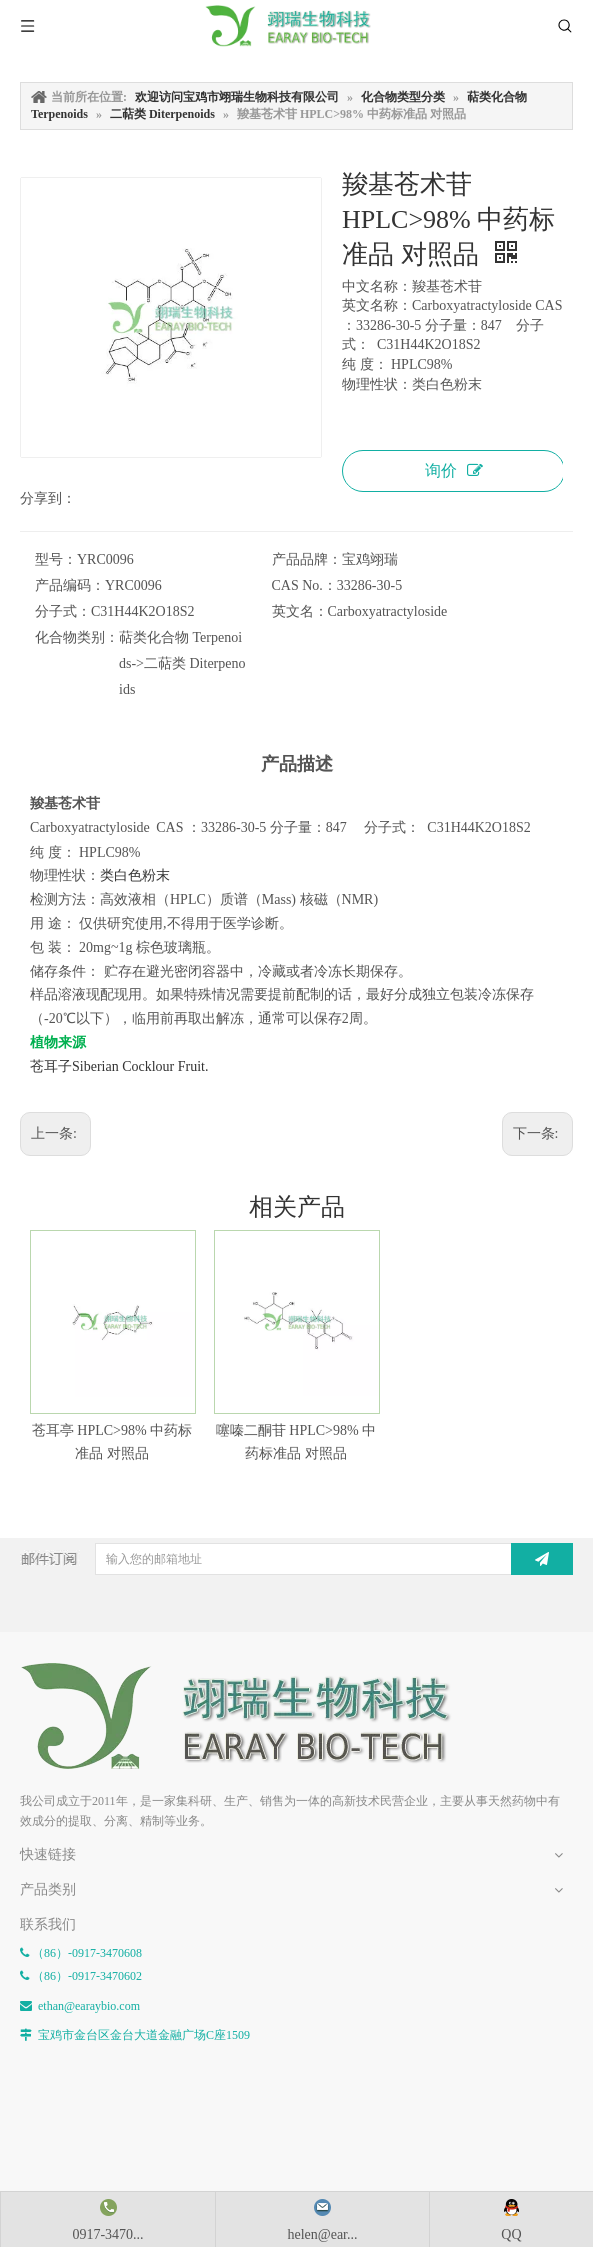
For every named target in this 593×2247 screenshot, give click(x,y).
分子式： (63, 611)
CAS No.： (304, 585)
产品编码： (70, 585)
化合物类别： (77, 637)
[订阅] (542, 1559)
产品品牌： (307, 559)
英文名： (300, 611)
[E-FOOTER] (250, 1716)
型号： (56, 559)
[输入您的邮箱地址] (310, 1559)
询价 (454, 470)
